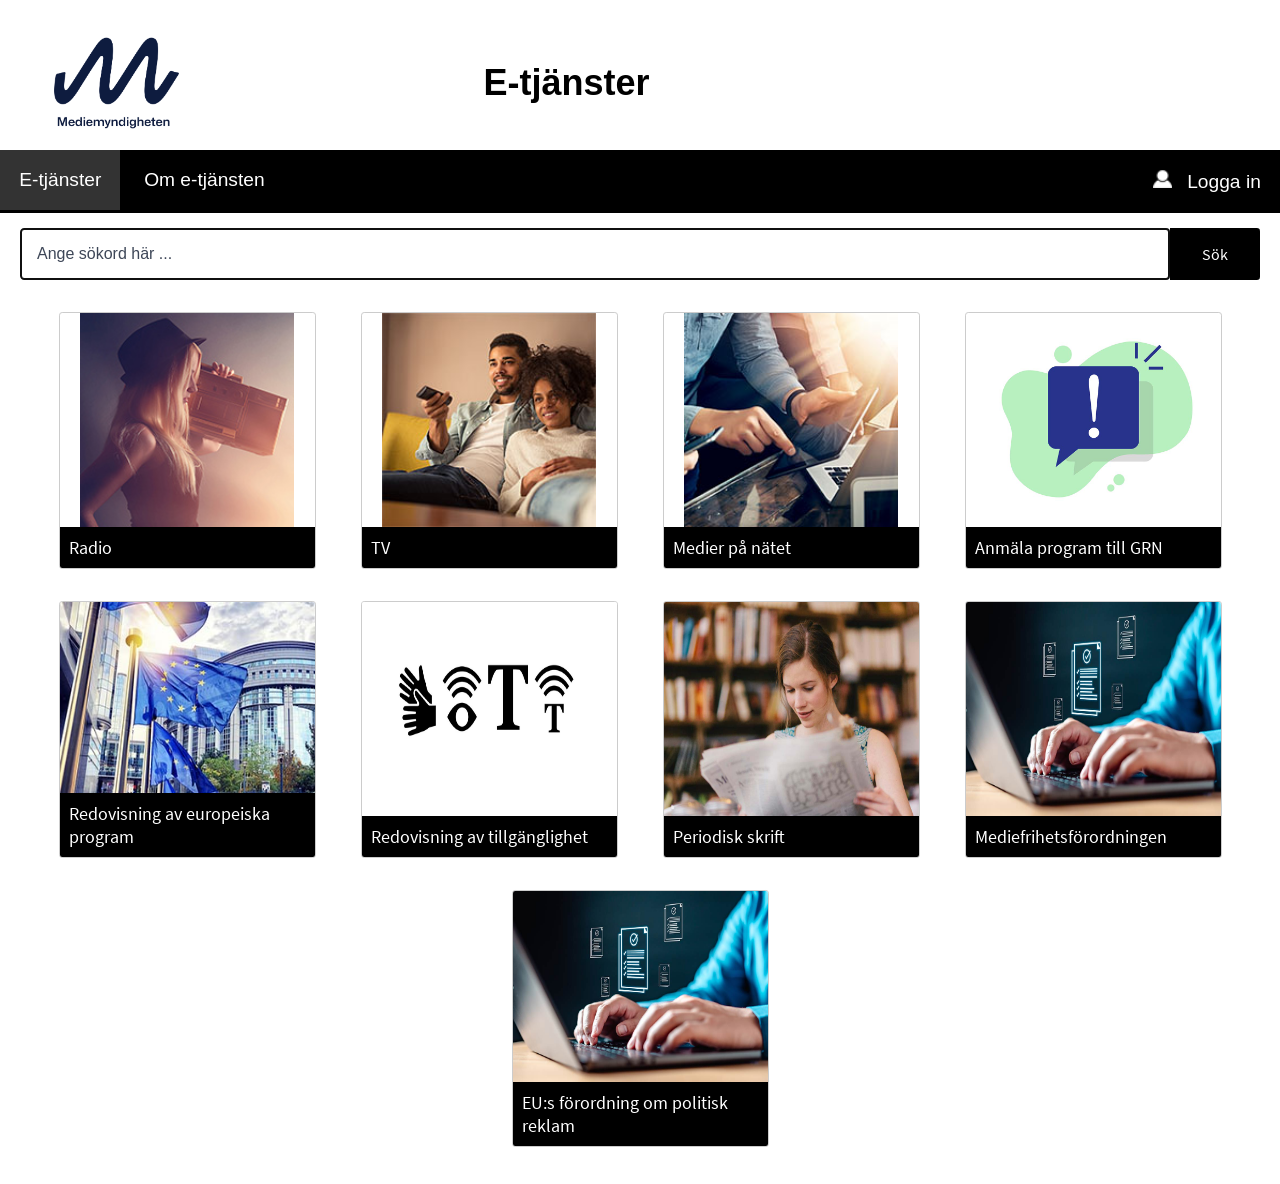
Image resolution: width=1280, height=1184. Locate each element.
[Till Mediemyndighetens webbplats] (116, 83)
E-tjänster (60, 179)
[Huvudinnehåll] (640, 696)
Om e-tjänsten (204, 179)
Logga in (1221, 181)
